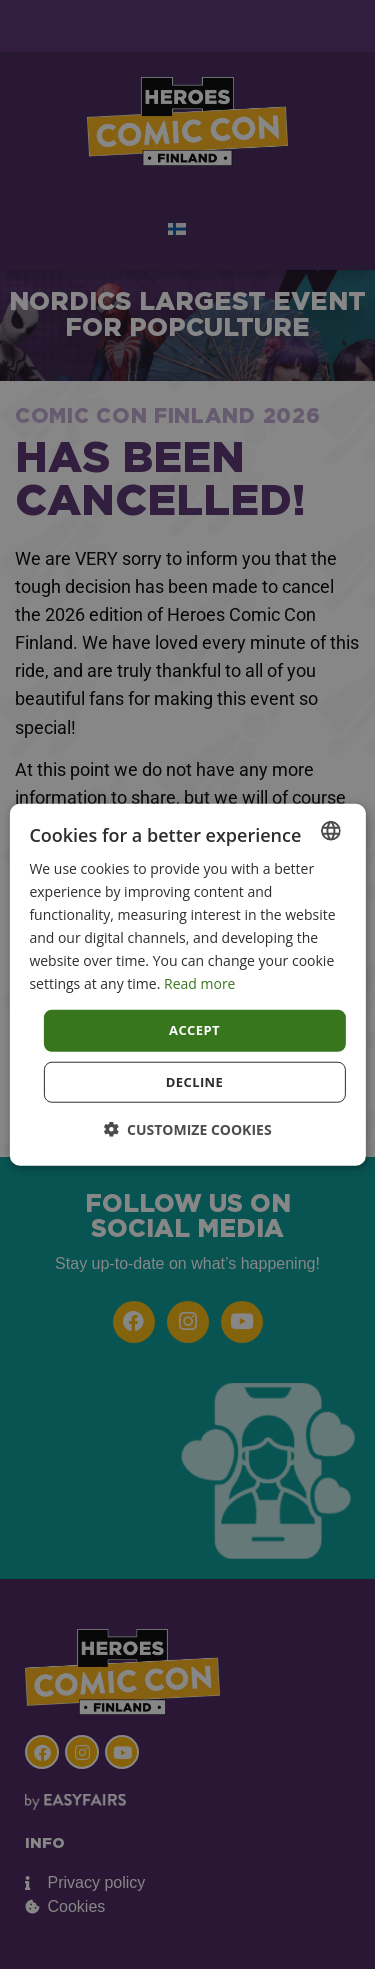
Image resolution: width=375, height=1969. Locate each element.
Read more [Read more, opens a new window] (199, 983)
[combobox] (331, 830)
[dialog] (187, 984)
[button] (187, 1129)
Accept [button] (194, 1030)
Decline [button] (195, 1082)
